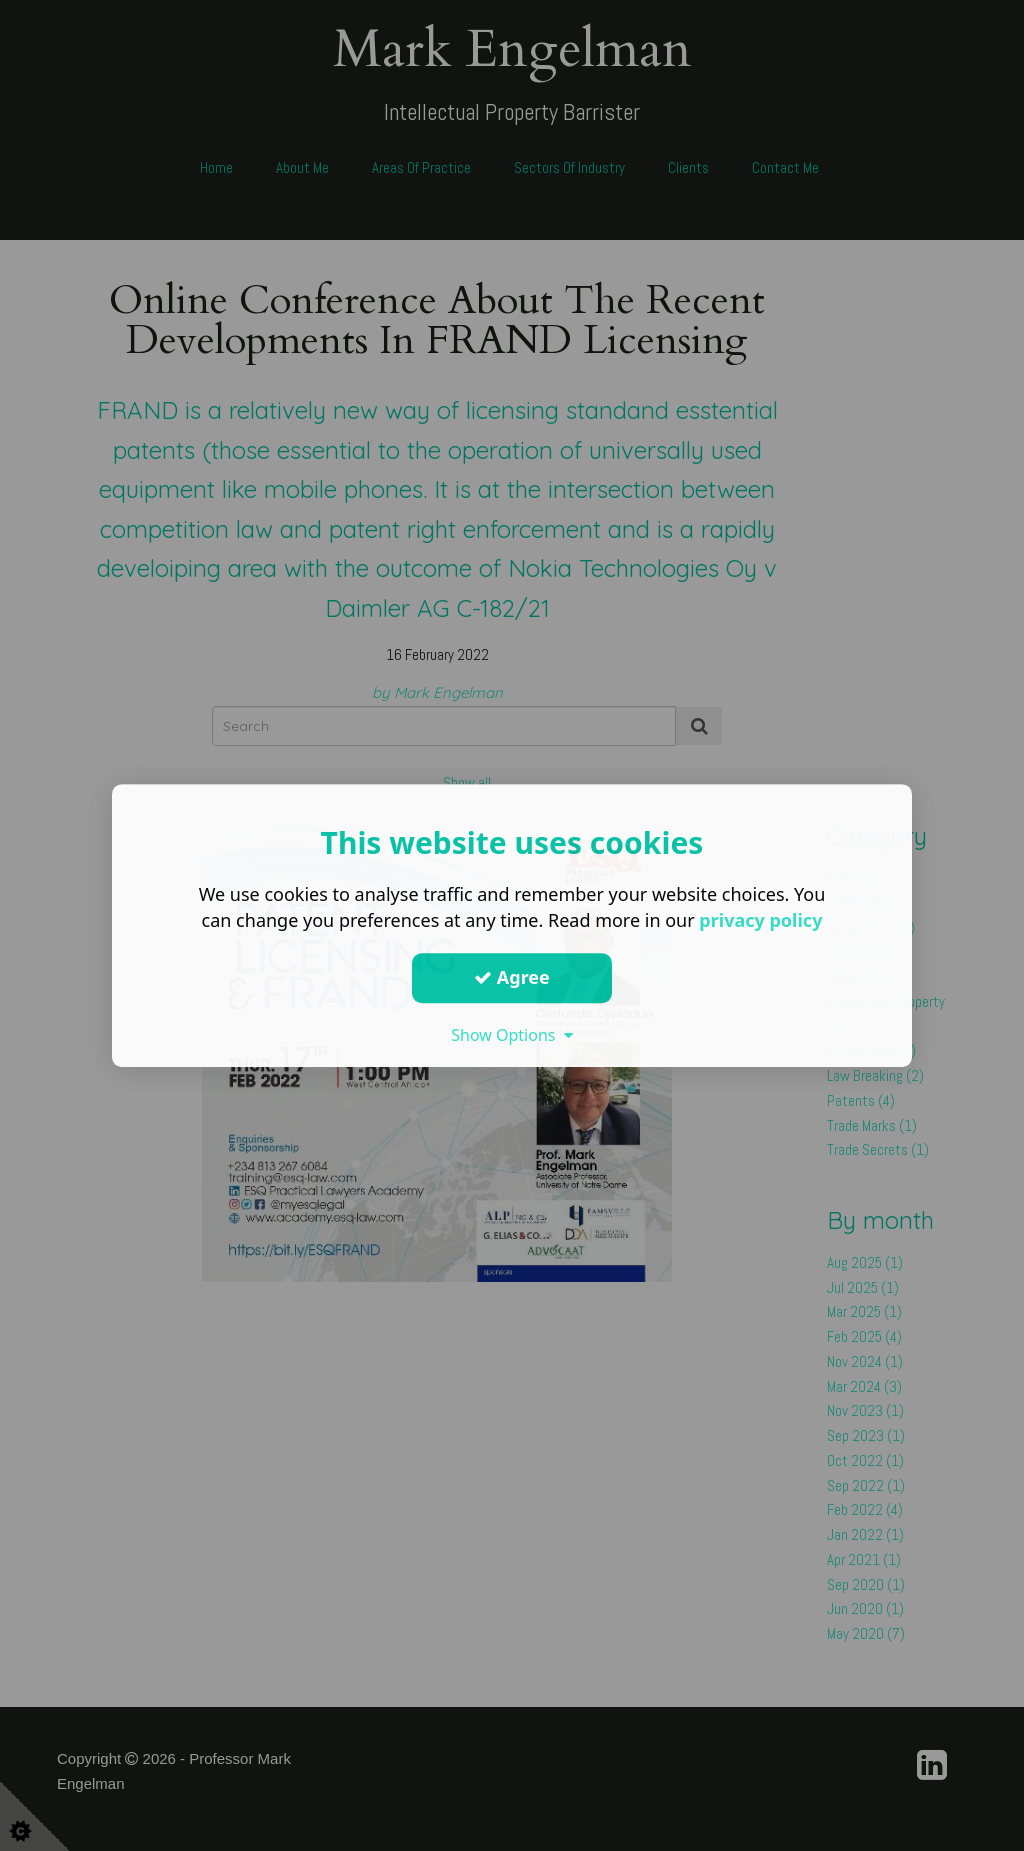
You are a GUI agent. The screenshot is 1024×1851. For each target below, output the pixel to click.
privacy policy (760, 920)
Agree (512, 977)
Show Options (512, 1035)
